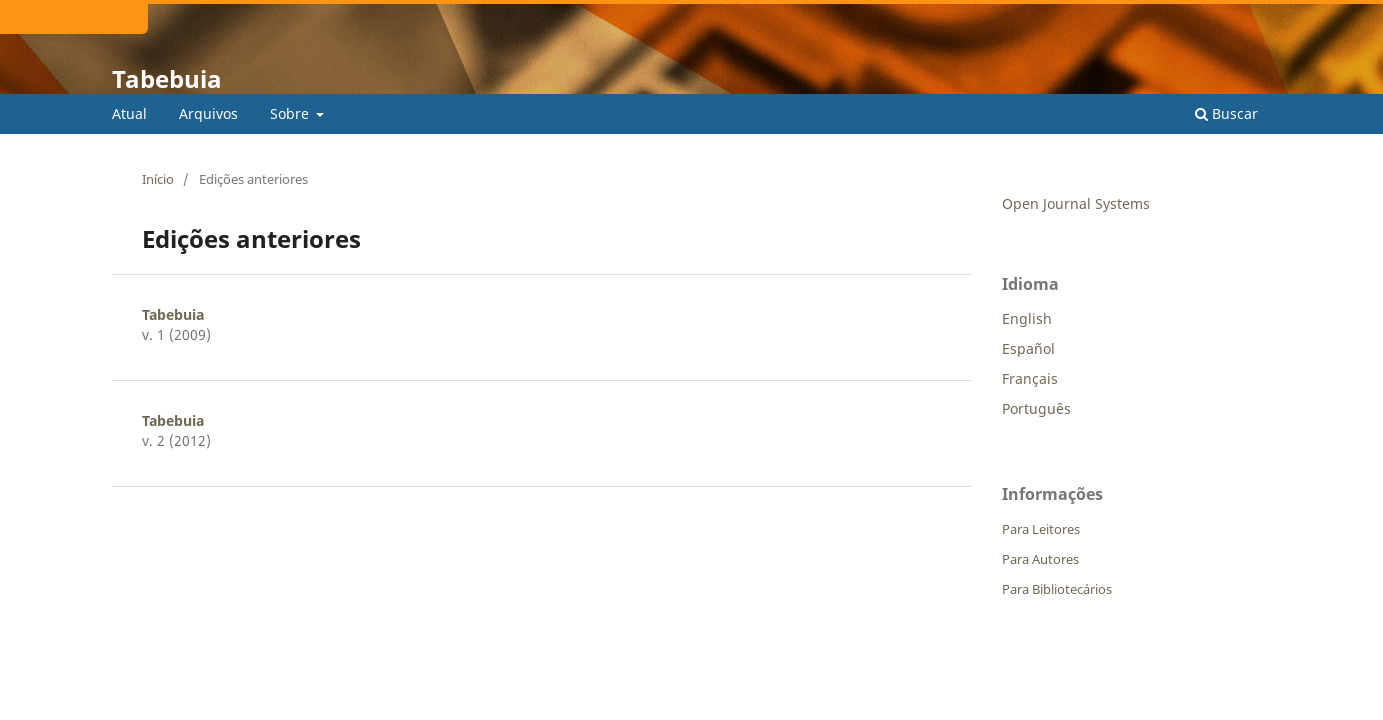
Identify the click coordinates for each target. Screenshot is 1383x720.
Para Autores (1040, 559)
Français (1030, 378)
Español (1028, 348)
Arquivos (208, 113)
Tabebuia (167, 78)
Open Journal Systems (1076, 203)
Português (1036, 408)
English (1027, 318)
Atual (129, 113)
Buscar (1226, 113)
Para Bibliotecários (1057, 589)
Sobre (291, 113)
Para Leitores (1041, 529)
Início (158, 179)
